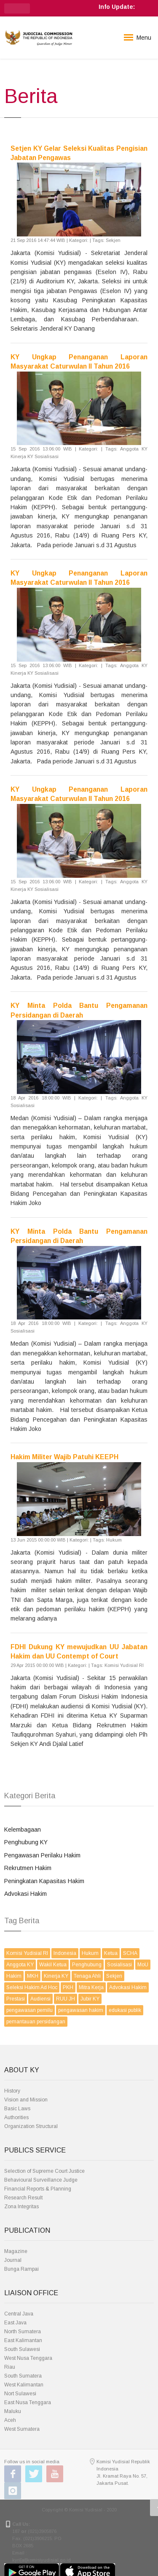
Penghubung (87, 1965)
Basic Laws (17, 2109)
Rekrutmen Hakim (27, 1868)
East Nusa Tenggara (27, 2402)
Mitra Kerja (91, 1987)
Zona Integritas (21, 2207)
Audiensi (40, 1999)
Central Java (18, 2314)
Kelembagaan (22, 1829)
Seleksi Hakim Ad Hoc (31, 1987)
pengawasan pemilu (29, 2010)
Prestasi (15, 1999)
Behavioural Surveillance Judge (41, 2180)
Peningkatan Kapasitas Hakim (44, 1881)
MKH (32, 1976)
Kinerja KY (56, 1976)
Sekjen (114, 1976)
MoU (142, 1965)
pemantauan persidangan (35, 2022)
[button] (17, 8)
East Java (15, 2323)
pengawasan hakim (80, 2010)
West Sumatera (22, 2429)
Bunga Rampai (21, 2269)
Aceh (10, 2420)
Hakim (13, 1976)
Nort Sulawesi (20, 2394)
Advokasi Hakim (25, 1893)
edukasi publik (125, 2010)
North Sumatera (22, 2331)
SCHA (130, 1953)
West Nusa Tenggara (28, 2358)
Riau (9, 2367)
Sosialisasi (119, 1965)
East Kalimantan (23, 2340)
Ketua (111, 1953)
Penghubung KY (26, 1842)
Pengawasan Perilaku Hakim (42, 1855)
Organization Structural (31, 2126)
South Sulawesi (22, 2349)
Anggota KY (20, 1965)
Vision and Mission (26, 2100)
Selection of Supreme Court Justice (44, 2171)
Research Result (23, 2198)
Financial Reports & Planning (37, 2189)
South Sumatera (23, 2376)
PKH (68, 1987)
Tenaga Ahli (87, 1976)
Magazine (15, 2251)
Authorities (16, 2117)
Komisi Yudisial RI (27, 1953)
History (12, 2091)
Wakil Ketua (53, 1965)
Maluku (12, 2411)
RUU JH (65, 1999)
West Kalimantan (23, 2385)
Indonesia (65, 1953)
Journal (12, 2260)
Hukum (90, 1953)
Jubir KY (89, 1999)
